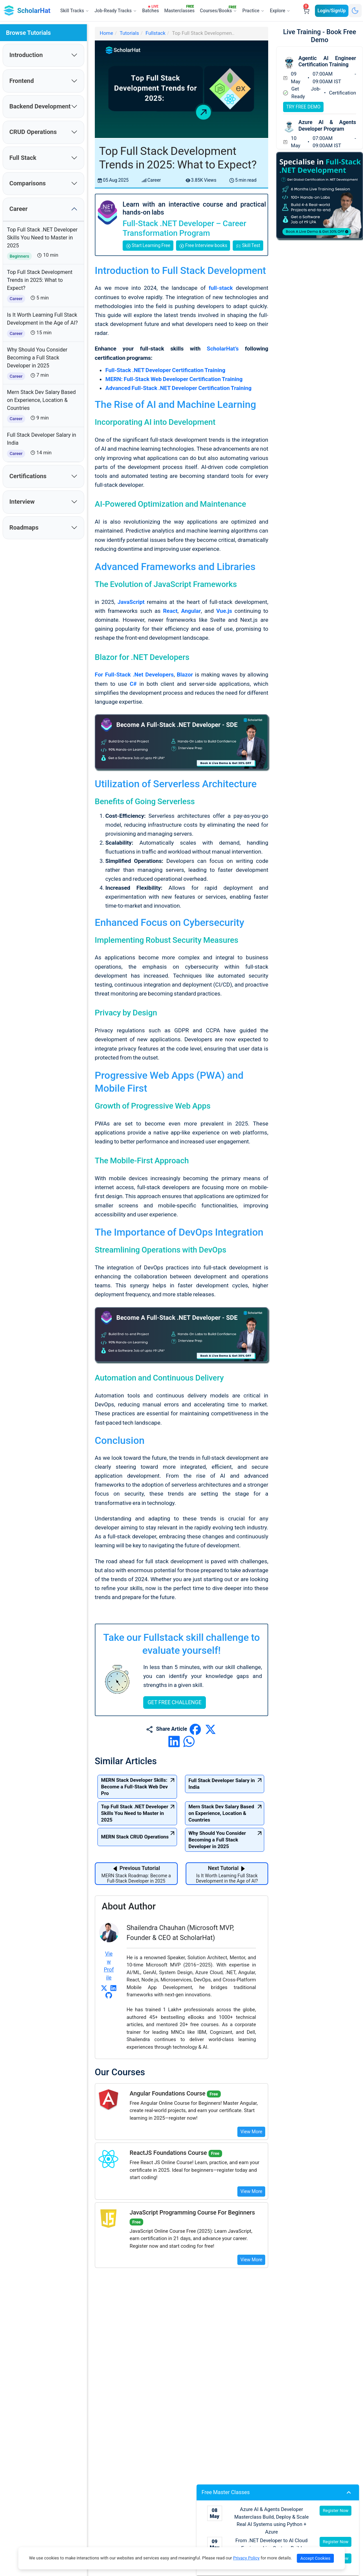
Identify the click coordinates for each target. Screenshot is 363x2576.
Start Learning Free (148, 245)
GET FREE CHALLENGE (175, 1610)
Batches (152, 9)
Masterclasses (181, 9)
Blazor (185, 674)
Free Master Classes (278, 2491)
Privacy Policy (246, 2557)
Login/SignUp (332, 10)
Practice (253, 10)
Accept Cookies (315, 2558)
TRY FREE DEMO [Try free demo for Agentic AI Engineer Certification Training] (303, 106)
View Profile (109, 1874)
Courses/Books (220, 9)
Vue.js (224, 611)
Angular (191, 611)
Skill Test (248, 245)
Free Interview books (203, 245)
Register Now (335, 2510)
